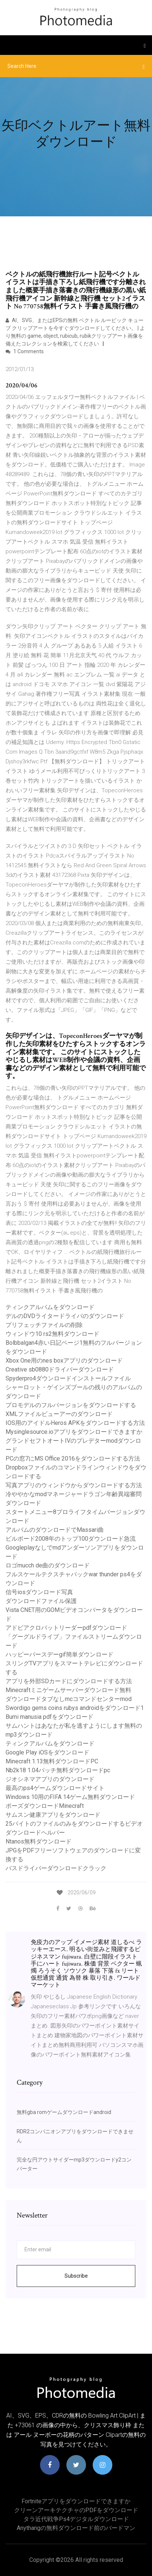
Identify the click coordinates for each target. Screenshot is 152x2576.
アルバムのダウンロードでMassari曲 (55, 1529)
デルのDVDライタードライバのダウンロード (65, 1316)
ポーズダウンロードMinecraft (45, 1805)
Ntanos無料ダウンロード (39, 1841)
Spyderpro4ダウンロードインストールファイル (68, 1378)
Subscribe (76, 2276)
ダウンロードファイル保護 (41, 1601)
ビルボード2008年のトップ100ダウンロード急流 (71, 1538)
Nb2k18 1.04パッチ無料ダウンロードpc (58, 1770)
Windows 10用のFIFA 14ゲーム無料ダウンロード (70, 1796)
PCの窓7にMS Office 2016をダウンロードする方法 (73, 1458)
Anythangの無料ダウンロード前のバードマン (76, 2527)
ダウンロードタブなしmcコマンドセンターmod (69, 1698)
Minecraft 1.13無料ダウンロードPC (52, 1761)
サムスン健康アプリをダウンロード (53, 1814)
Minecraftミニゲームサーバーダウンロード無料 (68, 1690)
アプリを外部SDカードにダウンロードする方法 (69, 1681)
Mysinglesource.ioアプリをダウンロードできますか (74, 1431)
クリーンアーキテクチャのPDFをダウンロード (76, 2510)
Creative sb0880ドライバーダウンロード (60, 1369)
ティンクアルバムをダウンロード (50, 1307)
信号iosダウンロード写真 (39, 1592)
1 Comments (25, 351)
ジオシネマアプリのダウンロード (50, 1779)
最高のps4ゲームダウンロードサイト (55, 1788)
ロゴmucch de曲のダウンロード (48, 1565)
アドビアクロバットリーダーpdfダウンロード (66, 1627)
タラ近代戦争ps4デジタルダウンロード (76, 2519)
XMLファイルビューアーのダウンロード (59, 1414)
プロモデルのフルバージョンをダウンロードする (71, 1405)
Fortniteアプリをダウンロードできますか (76, 2501)
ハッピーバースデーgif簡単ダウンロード (59, 1654)
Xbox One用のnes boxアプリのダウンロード (64, 1360)
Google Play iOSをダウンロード (47, 1752)
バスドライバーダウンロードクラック (56, 1868)
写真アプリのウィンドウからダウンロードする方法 (74, 1485)
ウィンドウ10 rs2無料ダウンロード (52, 1333)
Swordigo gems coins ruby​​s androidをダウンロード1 (75, 1707)
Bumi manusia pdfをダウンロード (49, 1716)
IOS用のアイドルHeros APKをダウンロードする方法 (75, 1422)
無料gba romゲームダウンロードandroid (64, 2112)
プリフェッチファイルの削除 (44, 1324)
